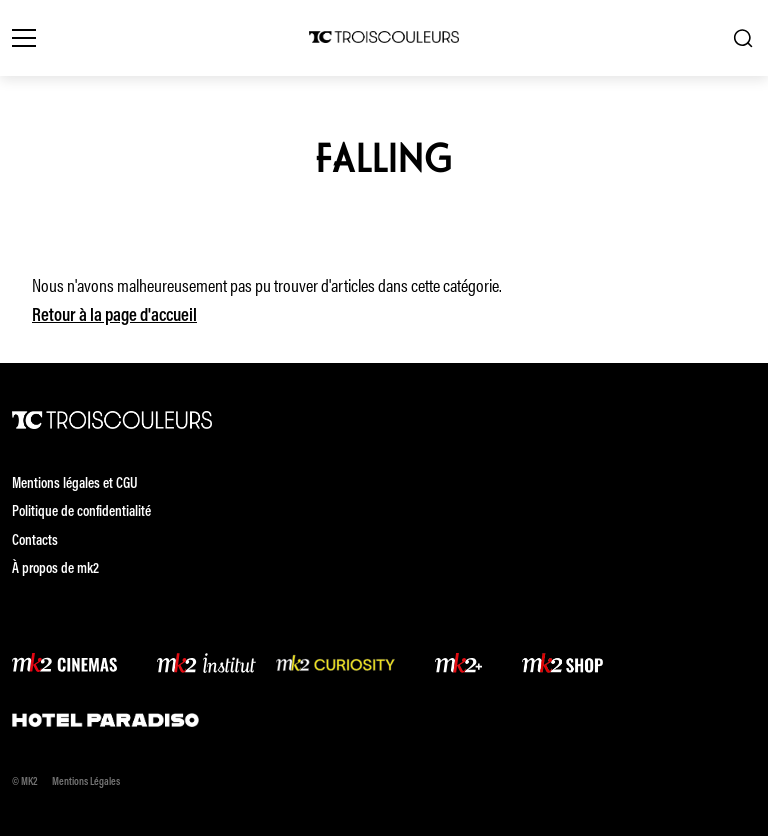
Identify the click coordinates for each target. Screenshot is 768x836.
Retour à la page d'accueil (114, 317)
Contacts (35, 541)
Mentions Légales (86, 782)
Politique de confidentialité (81, 512)
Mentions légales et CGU (75, 484)
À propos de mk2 (55, 569)
